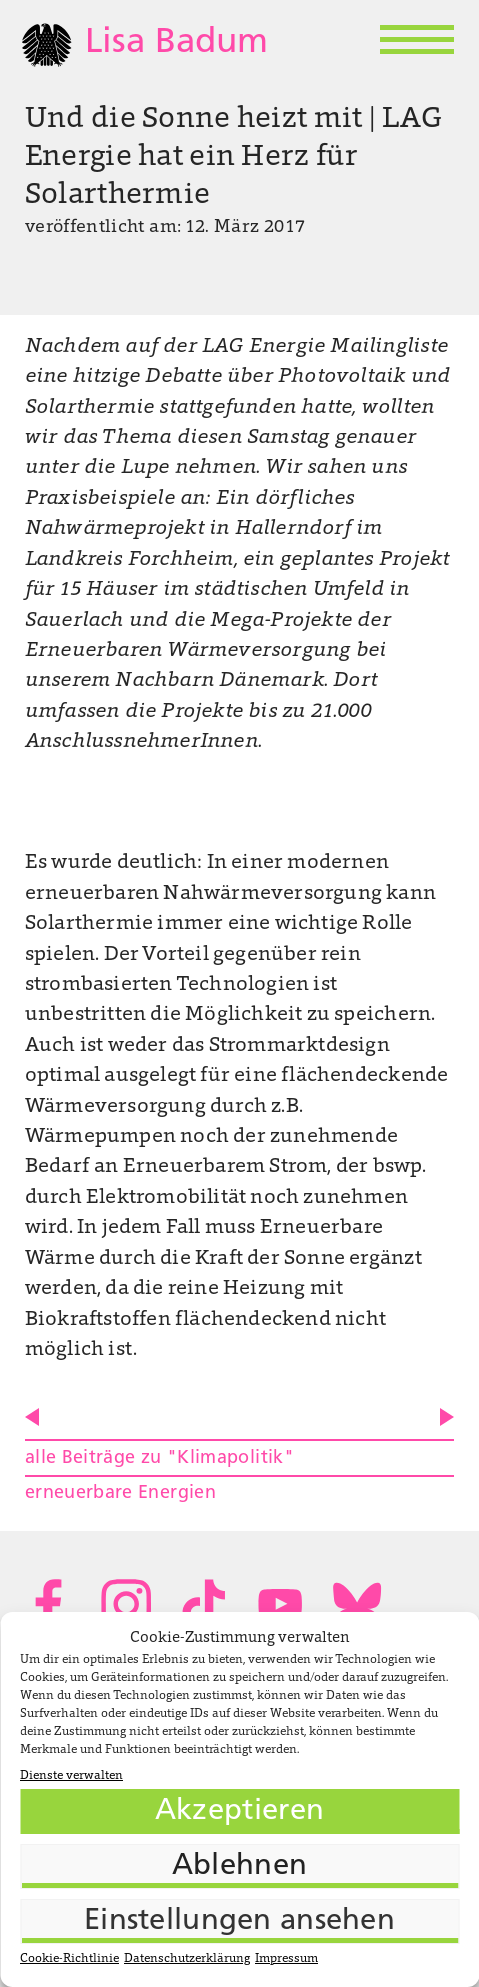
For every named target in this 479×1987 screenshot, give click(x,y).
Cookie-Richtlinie (69, 1959)
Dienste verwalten (71, 1776)
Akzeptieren (239, 1811)
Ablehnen (239, 1866)
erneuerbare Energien (120, 1493)
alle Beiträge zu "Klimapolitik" (159, 1458)
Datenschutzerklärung (187, 1959)
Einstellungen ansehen (239, 1921)
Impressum (286, 1959)
